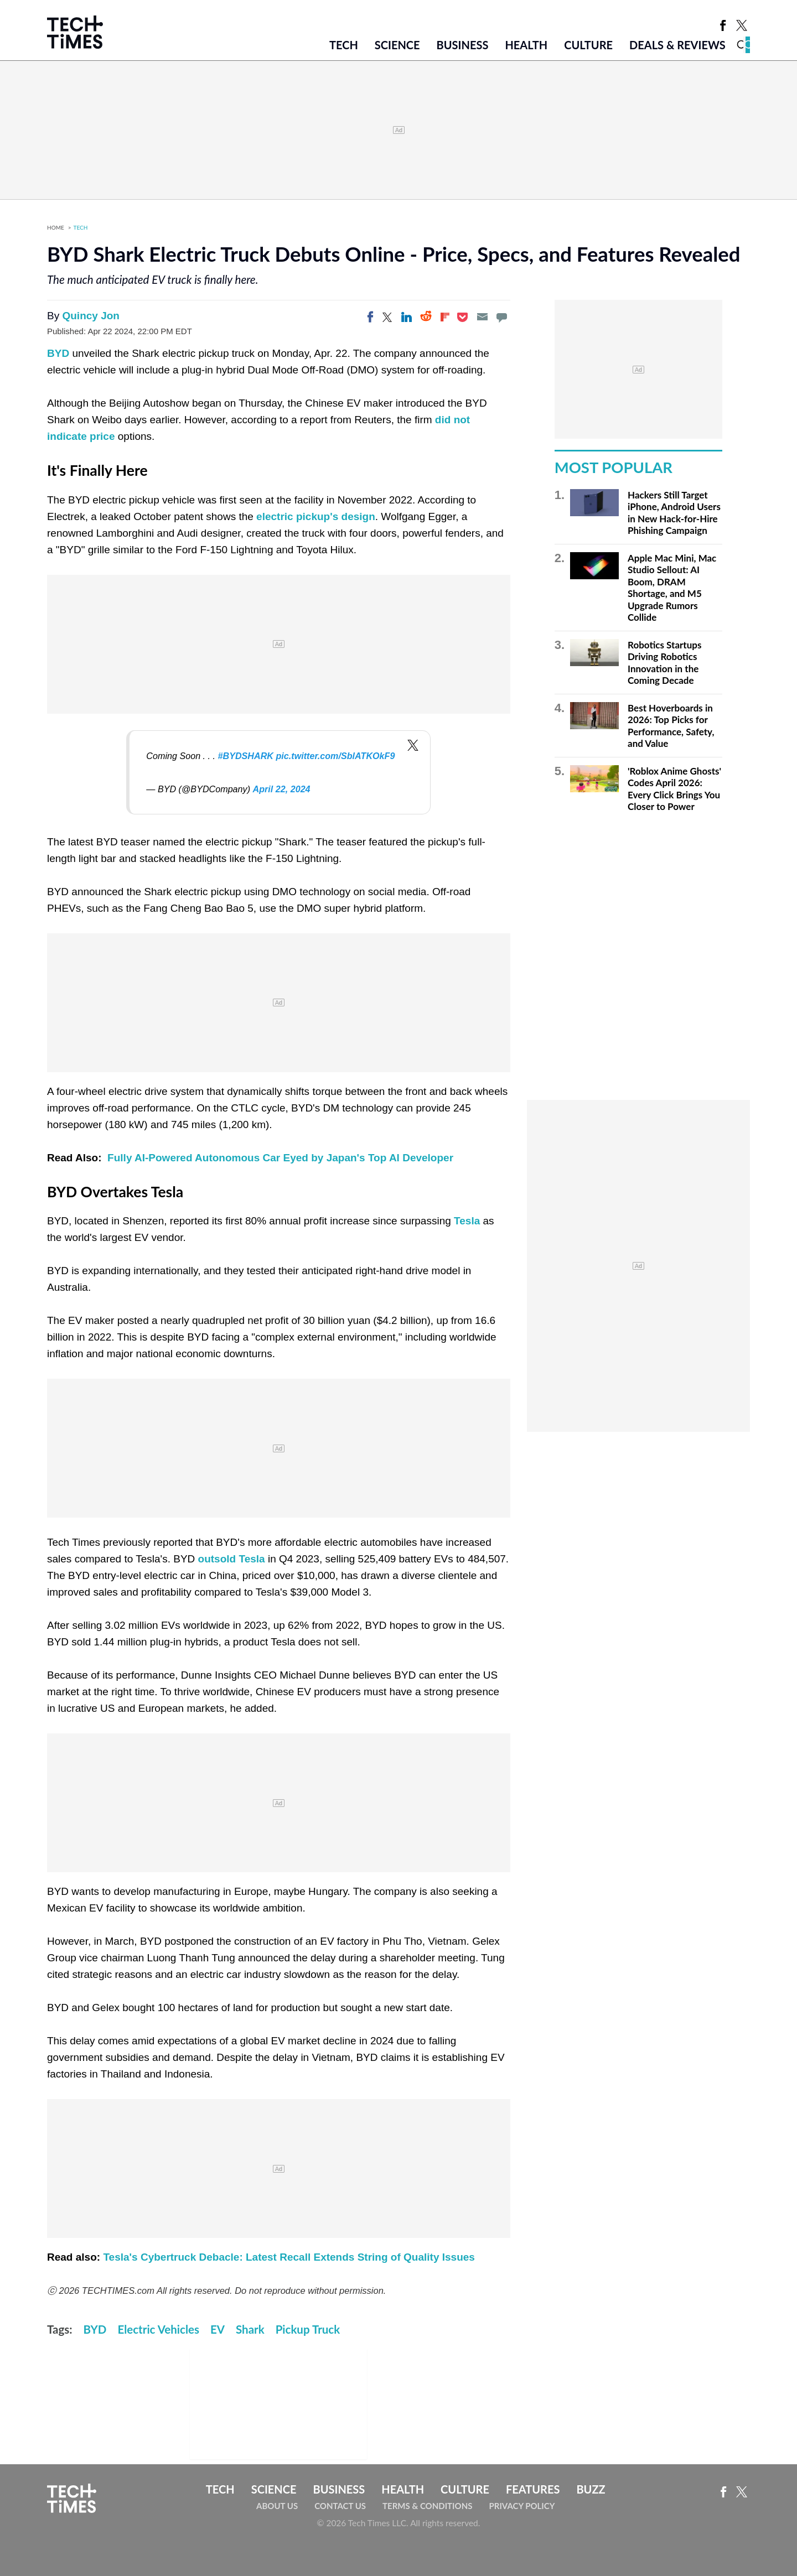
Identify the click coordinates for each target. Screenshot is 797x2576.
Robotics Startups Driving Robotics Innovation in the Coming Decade (664, 663)
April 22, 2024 (281, 789)
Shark (250, 2329)
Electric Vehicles (158, 2329)
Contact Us (340, 2506)
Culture (588, 44)
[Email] (482, 317)
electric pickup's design (315, 516)
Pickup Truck (308, 2329)
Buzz (590, 2489)
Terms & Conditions (427, 2506)
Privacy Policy (522, 2506)
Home (55, 227)
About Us (277, 2506)
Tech (343, 44)
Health (526, 44)
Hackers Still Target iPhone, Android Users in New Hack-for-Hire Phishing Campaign (674, 513)
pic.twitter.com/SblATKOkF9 (335, 756)
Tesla (467, 1221)
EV (217, 2329)
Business (463, 44)
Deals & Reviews (677, 44)
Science (397, 44)
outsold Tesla (231, 1559)
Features (533, 2489)
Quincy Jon (90, 315)
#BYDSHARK (245, 756)
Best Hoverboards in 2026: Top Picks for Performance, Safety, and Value (671, 726)
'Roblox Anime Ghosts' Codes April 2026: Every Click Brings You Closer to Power (674, 789)
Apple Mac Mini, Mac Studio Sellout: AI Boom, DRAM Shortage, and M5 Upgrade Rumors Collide (672, 588)
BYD (59, 353)
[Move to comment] (501, 317)
